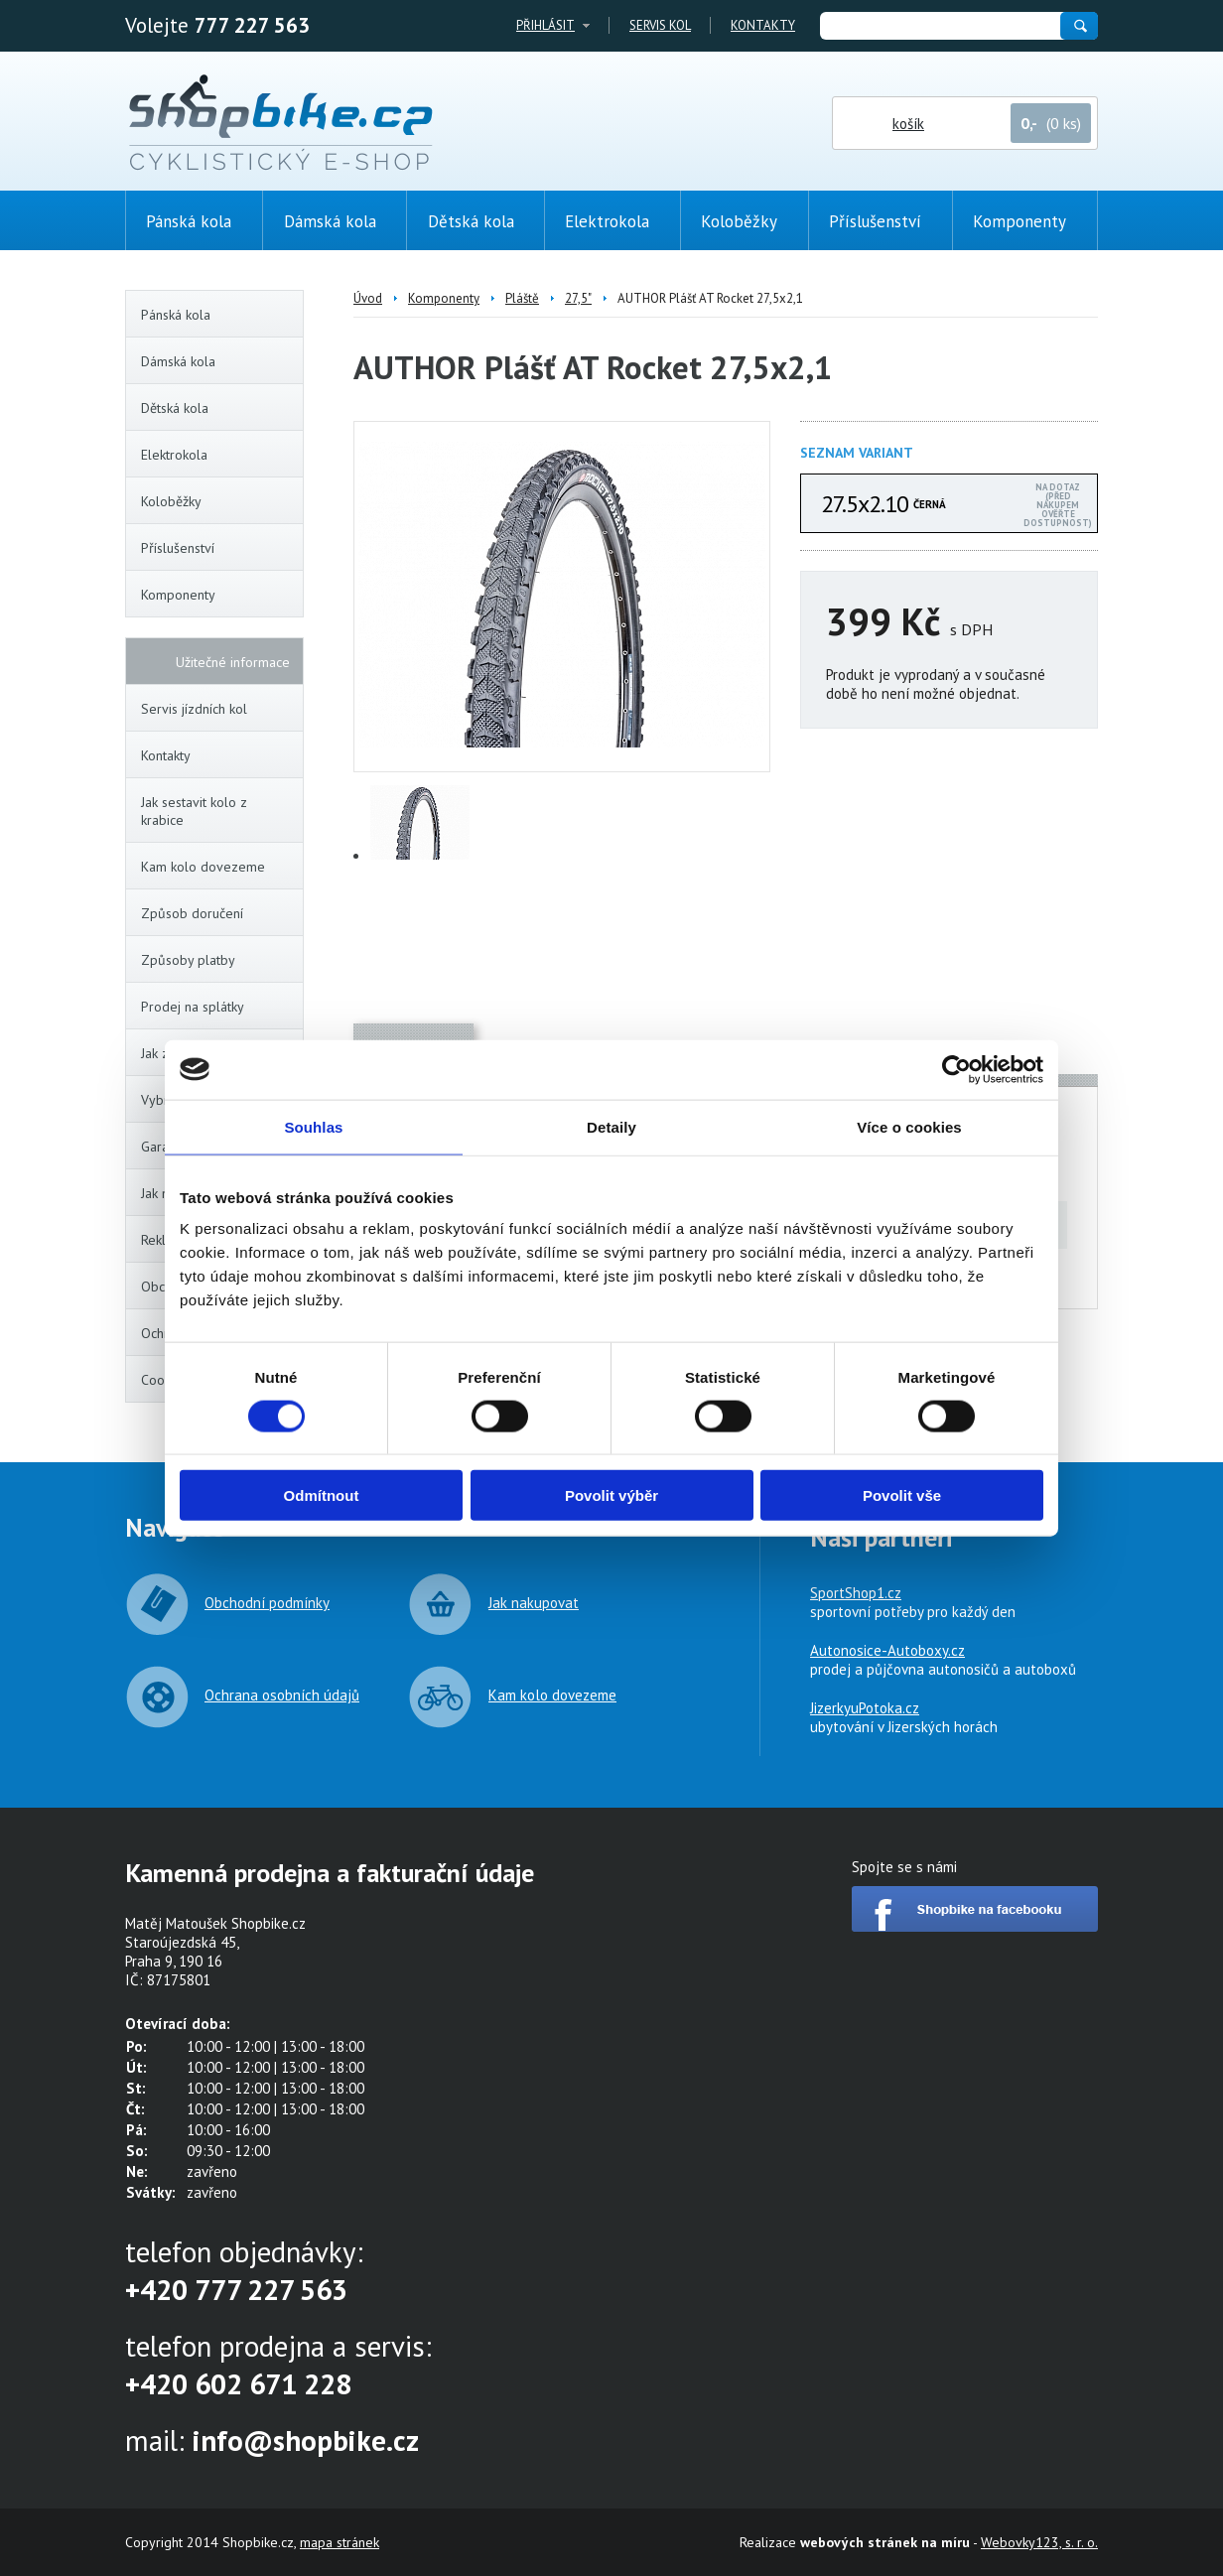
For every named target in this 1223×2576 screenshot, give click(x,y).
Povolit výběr (611, 1495)
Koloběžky (218, 501)
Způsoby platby (188, 960)
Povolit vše (902, 1495)
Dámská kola (218, 361)
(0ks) (1158, 355)
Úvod (367, 298)
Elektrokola (218, 455)
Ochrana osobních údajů (281, 1695)
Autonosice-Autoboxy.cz (887, 1650)
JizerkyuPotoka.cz (864, 1707)
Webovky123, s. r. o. (1039, 2542)
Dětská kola (218, 408)
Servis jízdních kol (194, 709)
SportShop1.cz (855, 1592)
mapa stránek (339, 2542)
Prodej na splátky (192, 1007)
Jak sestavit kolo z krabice (194, 811)
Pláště (522, 298)
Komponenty (218, 595)
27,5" (578, 298)
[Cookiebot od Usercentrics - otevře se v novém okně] (956, 1069)
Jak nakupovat (533, 1602)
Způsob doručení (192, 913)
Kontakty (763, 25)
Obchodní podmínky (267, 1602)
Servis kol (660, 25)
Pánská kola (218, 315)
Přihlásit (545, 25)
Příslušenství (218, 548)
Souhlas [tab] (313, 1126)
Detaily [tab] (611, 1126)
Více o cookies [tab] (909, 1126)
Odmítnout (321, 1495)
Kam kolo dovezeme (203, 867)
